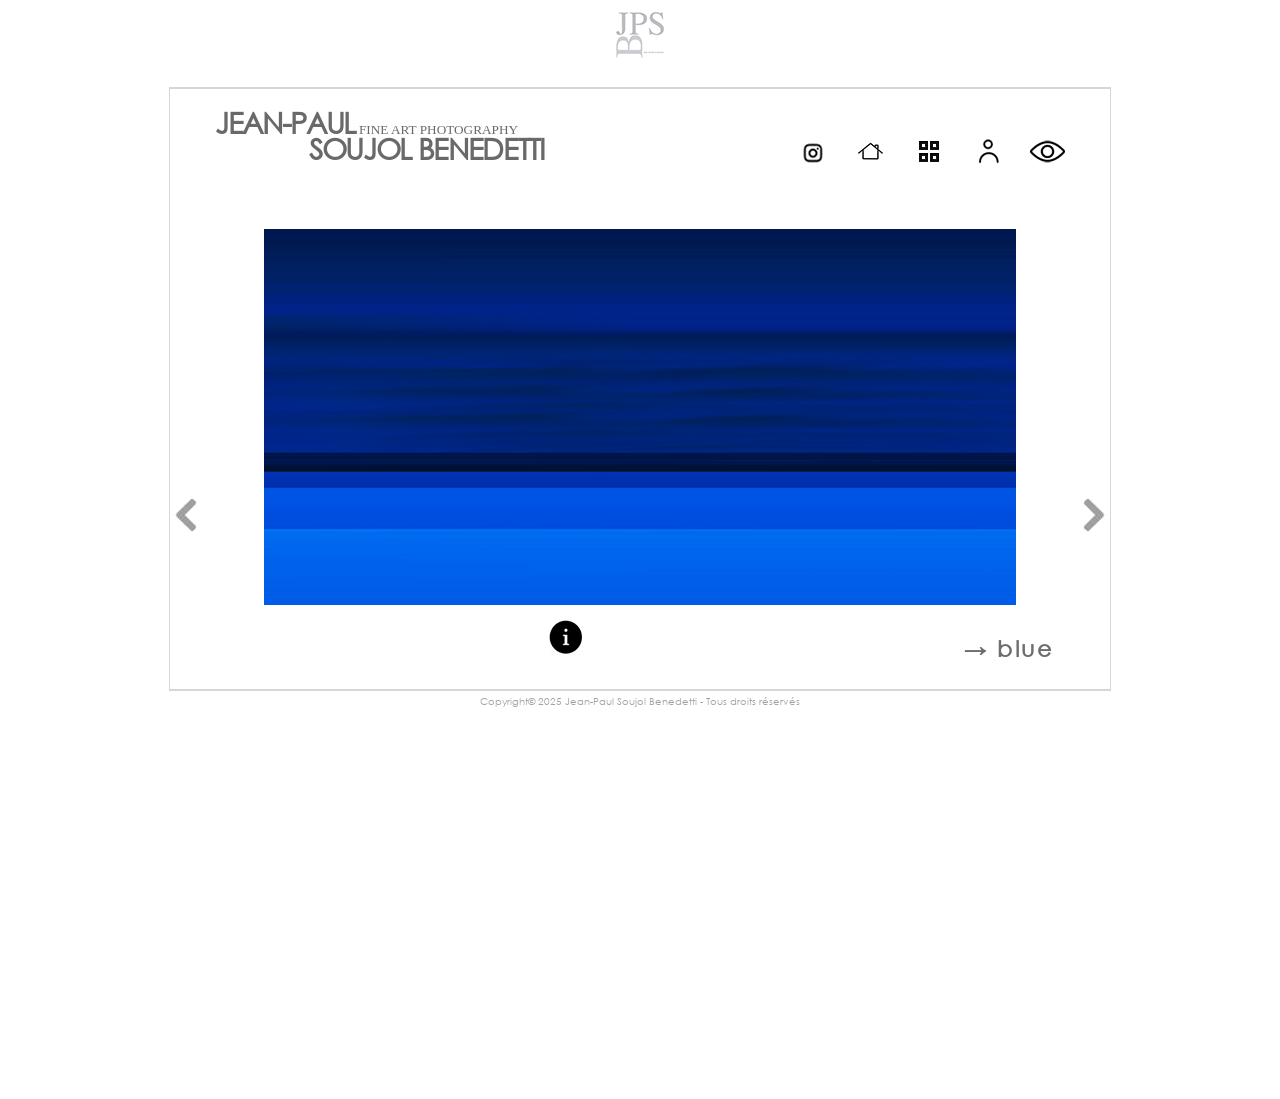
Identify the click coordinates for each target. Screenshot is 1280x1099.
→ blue (1009, 648)
